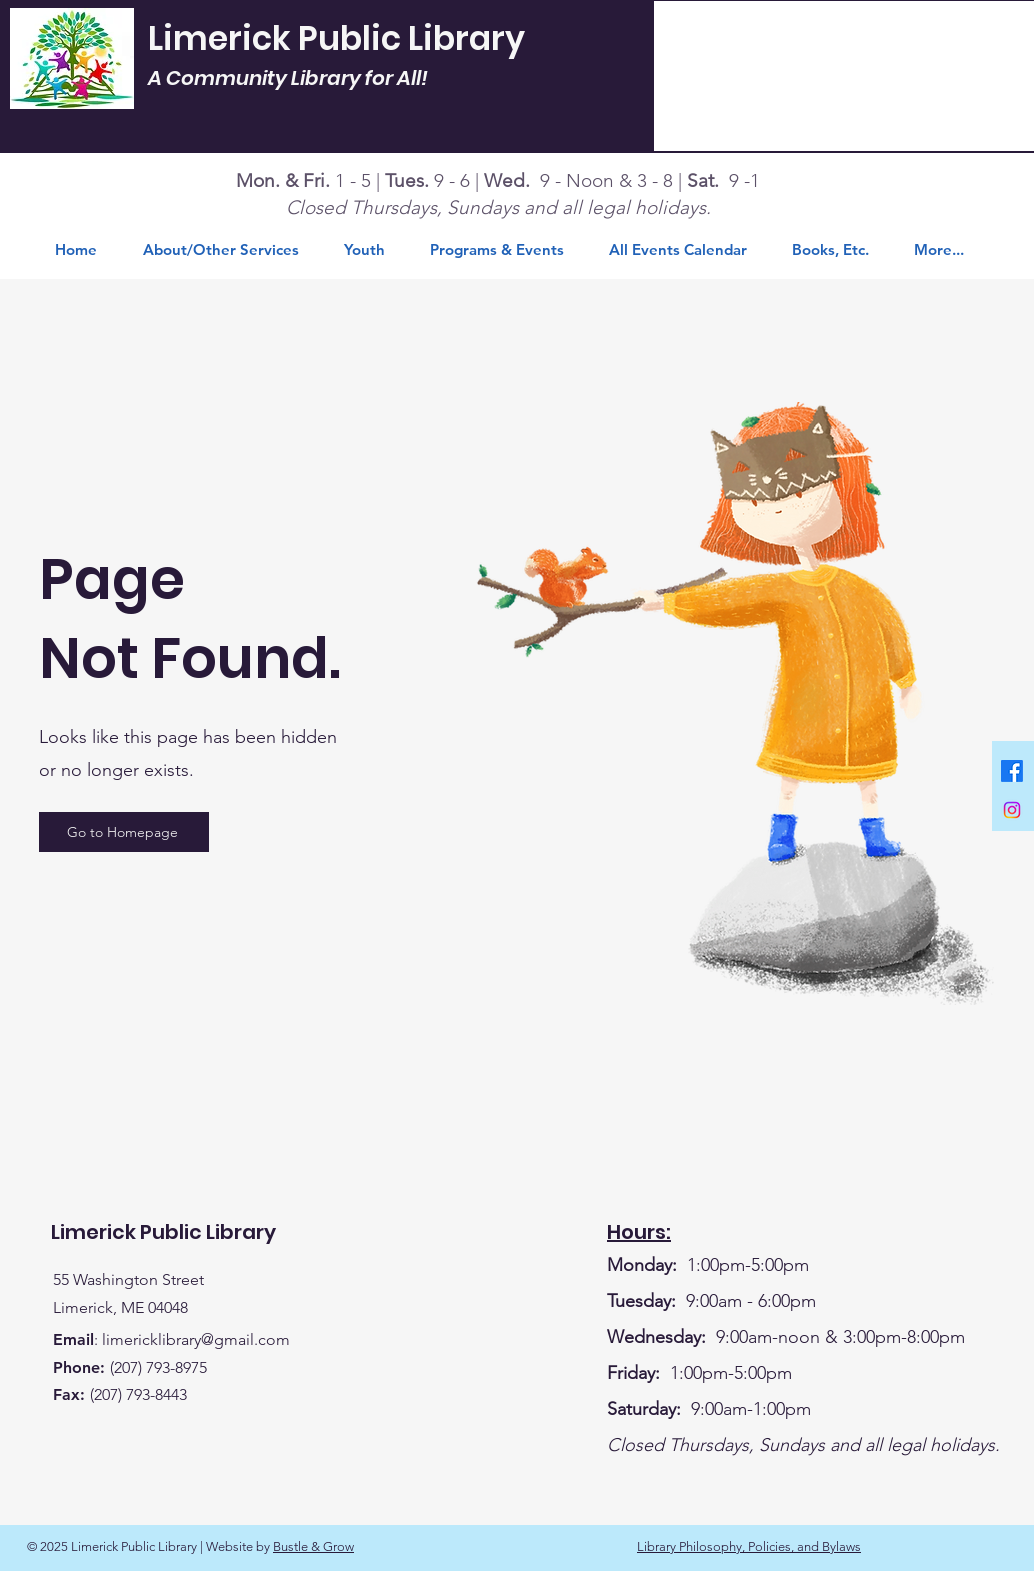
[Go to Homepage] (124, 832)
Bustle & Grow (313, 1546)
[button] (838, 250)
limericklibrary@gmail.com (196, 1339)
